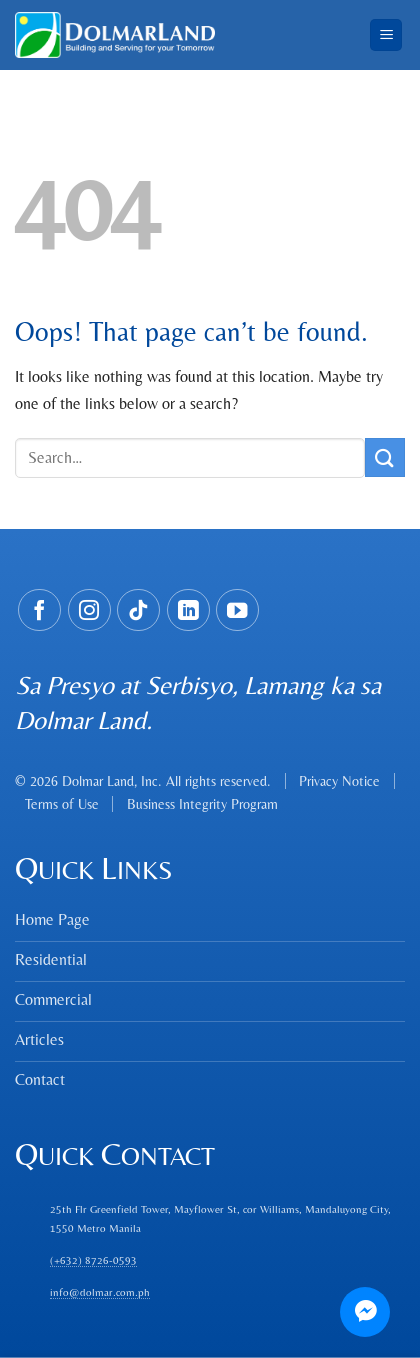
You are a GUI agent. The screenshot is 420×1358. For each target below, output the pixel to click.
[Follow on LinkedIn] (188, 610)
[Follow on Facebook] (39, 610)
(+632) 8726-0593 (93, 1260)
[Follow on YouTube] (237, 610)
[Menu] (386, 35)
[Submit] (385, 457)
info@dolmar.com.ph (100, 1292)
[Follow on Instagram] (89, 610)
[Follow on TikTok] (138, 610)
